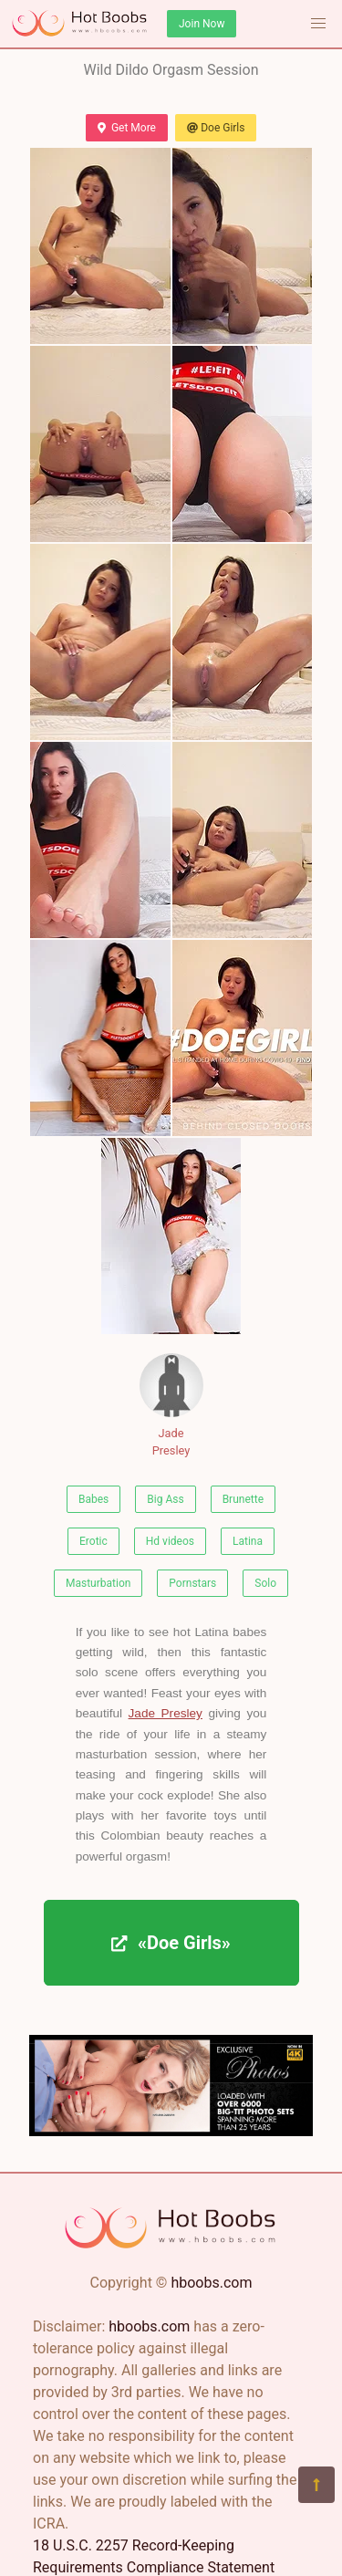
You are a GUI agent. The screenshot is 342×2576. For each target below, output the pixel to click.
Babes (93, 1499)
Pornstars (192, 1583)
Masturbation (98, 1583)
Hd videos (170, 1541)
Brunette (243, 1499)
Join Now (201, 23)
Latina (248, 1541)
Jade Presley (171, 1405)
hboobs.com (211, 2282)
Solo (265, 1583)
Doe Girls (216, 127)
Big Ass (165, 1499)
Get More (127, 127)
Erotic (93, 1541)
